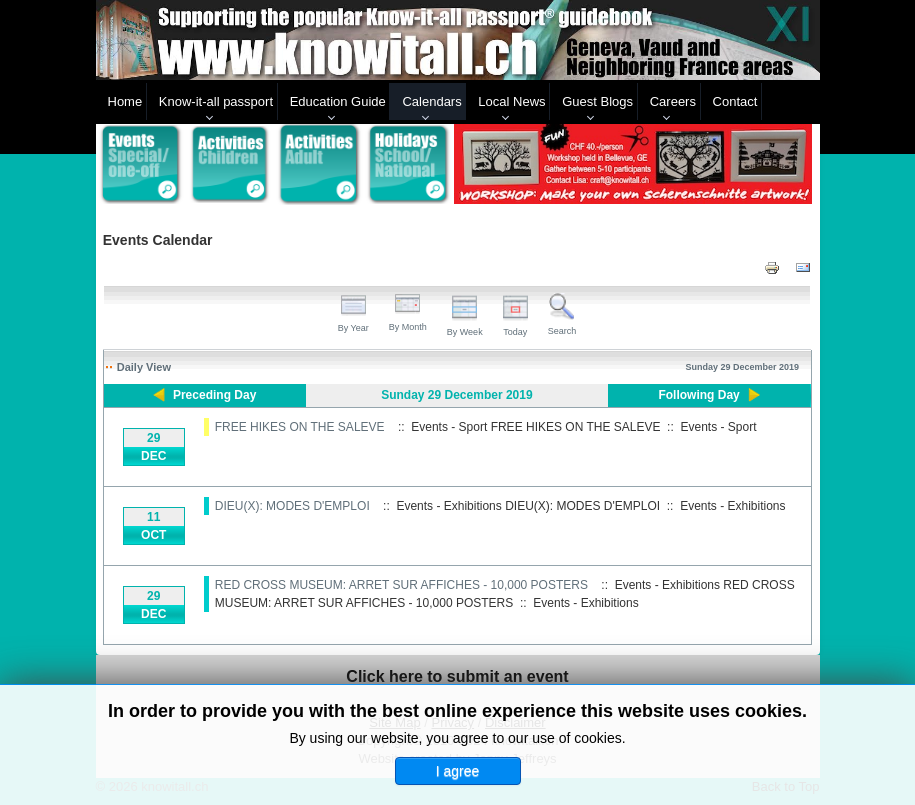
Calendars (431, 101)
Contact (735, 101)
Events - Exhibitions (732, 506)
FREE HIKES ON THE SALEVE (300, 427)
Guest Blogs (597, 101)
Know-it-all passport (216, 101)
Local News (511, 101)
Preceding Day (214, 395)
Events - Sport (718, 427)
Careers (673, 101)
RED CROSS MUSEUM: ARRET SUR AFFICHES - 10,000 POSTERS (401, 585)
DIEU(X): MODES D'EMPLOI (292, 506)
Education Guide (338, 101)
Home (125, 101)
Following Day (698, 395)
